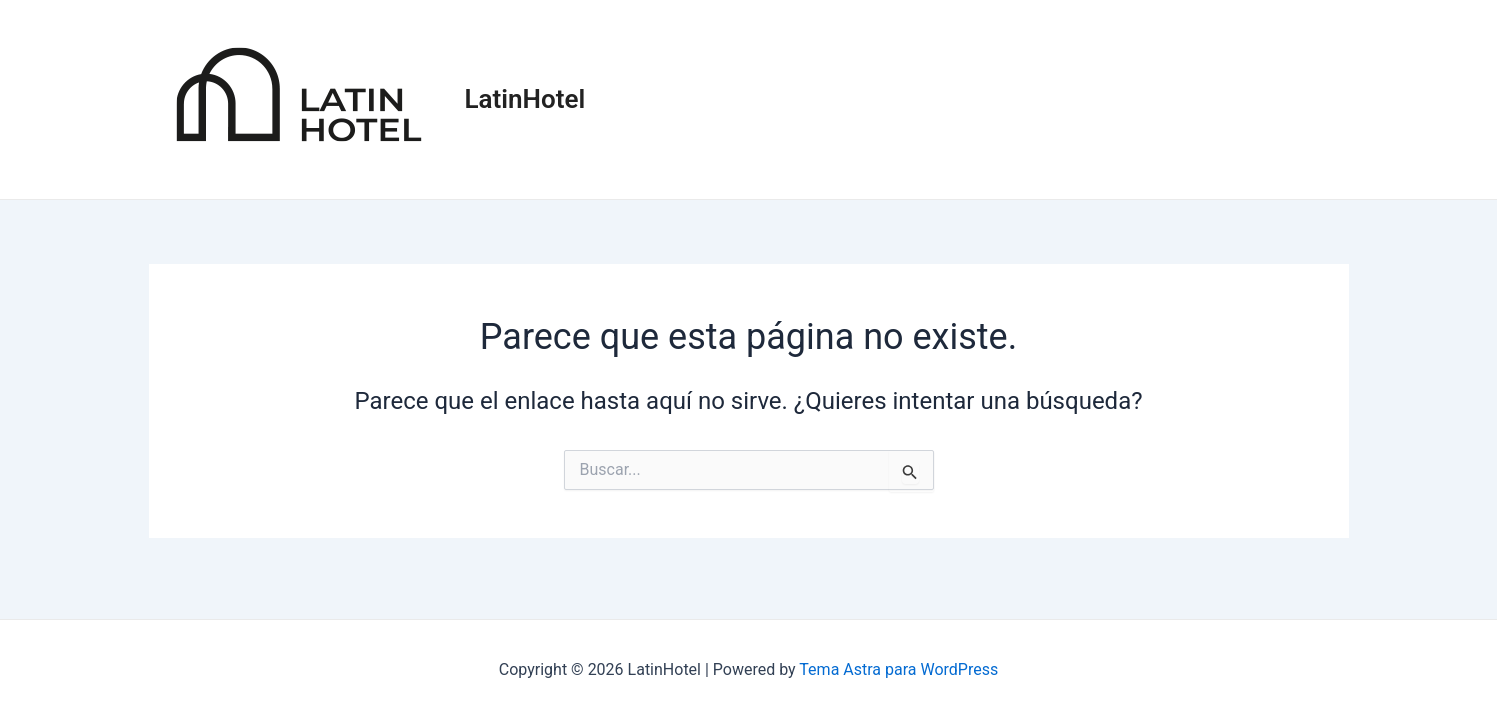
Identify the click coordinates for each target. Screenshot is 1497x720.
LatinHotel (525, 99)
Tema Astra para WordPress (898, 669)
